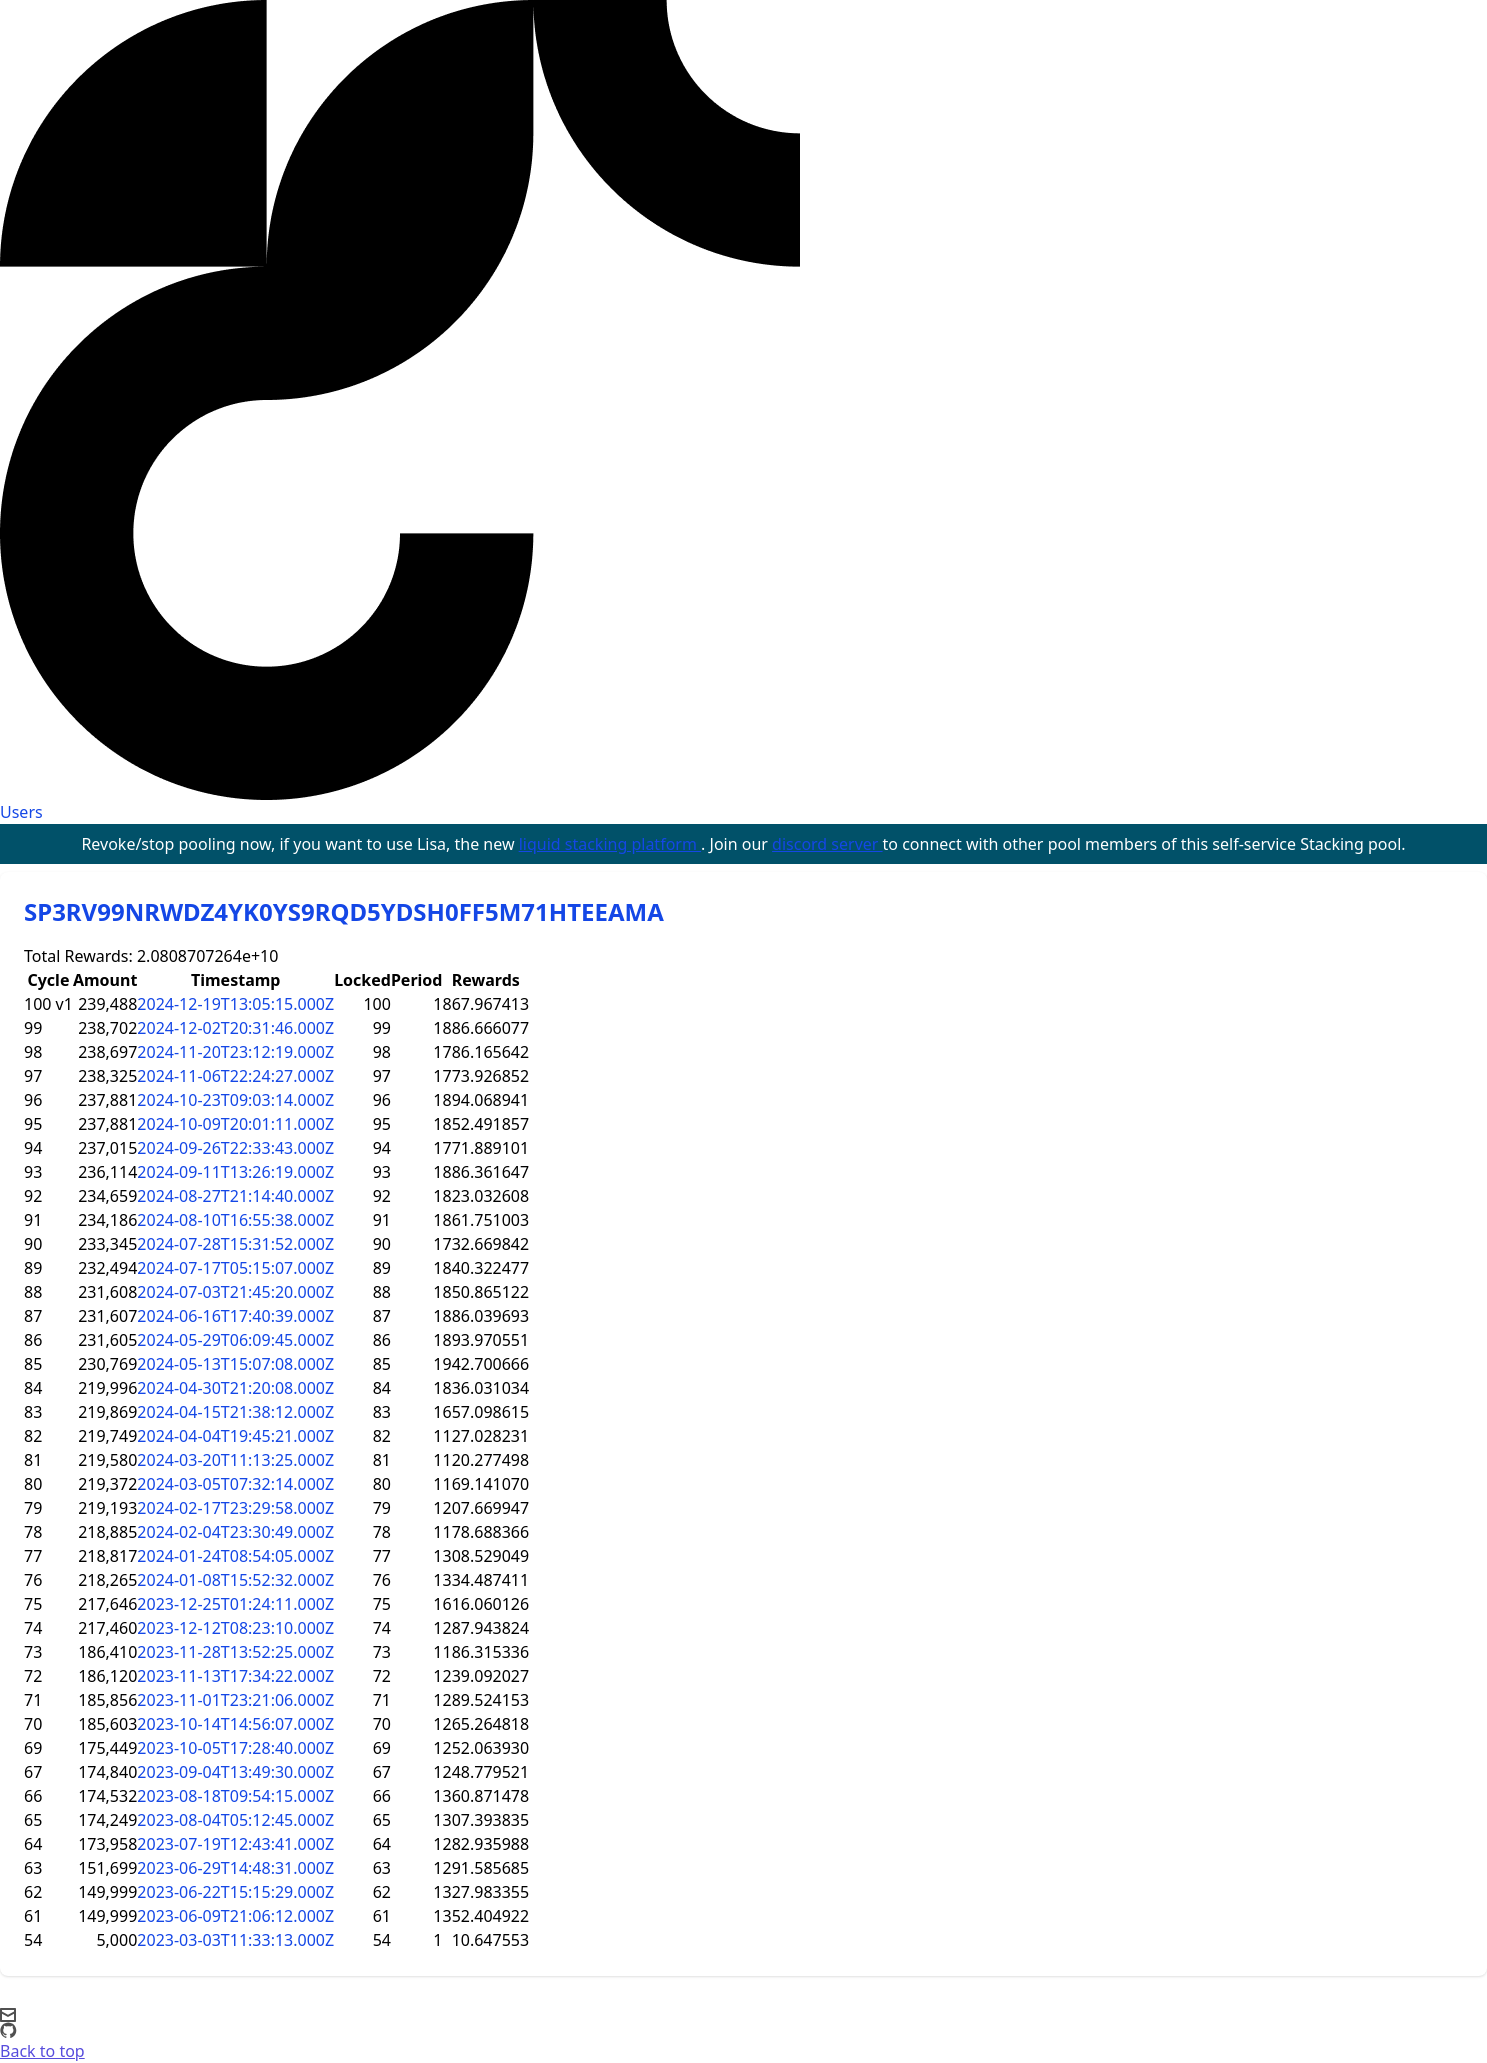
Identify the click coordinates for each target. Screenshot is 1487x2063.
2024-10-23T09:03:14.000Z (235, 1100)
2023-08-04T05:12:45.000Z (235, 1820)
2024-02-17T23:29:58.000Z (235, 1508)
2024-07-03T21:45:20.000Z (235, 1292)
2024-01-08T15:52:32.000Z (235, 1580)
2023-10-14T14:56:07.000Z (235, 1724)
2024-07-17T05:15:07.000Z (235, 1268)
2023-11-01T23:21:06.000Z (235, 1700)
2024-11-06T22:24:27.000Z (235, 1076)
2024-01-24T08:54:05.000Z (235, 1556)
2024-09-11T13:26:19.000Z (235, 1172)
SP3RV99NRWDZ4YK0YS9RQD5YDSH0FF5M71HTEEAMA (344, 911)
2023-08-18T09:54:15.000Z (235, 1796)
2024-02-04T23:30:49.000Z (235, 1532)
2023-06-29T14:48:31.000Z (235, 1868)
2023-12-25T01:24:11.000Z (235, 1604)
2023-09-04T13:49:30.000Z (235, 1772)
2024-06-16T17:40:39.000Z (235, 1316)
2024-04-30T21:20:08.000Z (235, 1388)
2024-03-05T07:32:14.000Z (235, 1484)
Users (21, 812)
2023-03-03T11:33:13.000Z (235, 1940)
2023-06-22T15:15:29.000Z (235, 1892)
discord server (827, 844)
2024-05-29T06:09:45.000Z (235, 1340)
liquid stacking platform (610, 844)
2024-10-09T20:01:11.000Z (235, 1124)
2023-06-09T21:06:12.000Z (235, 1916)
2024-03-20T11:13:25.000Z (235, 1460)
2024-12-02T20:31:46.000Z (235, 1028)
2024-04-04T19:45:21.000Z (235, 1436)
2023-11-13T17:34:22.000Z (235, 1676)
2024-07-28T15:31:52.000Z (235, 1244)
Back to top (42, 2051)
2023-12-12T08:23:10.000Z (235, 1628)
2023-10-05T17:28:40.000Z (235, 1748)
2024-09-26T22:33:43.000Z (235, 1148)
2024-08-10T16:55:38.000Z (235, 1220)
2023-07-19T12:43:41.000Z (235, 1844)
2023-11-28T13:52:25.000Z (235, 1652)
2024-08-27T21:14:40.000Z (235, 1196)
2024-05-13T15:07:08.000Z (235, 1364)
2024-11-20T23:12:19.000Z (235, 1052)
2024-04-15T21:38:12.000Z (235, 1412)
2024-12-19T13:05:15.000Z (235, 1004)
